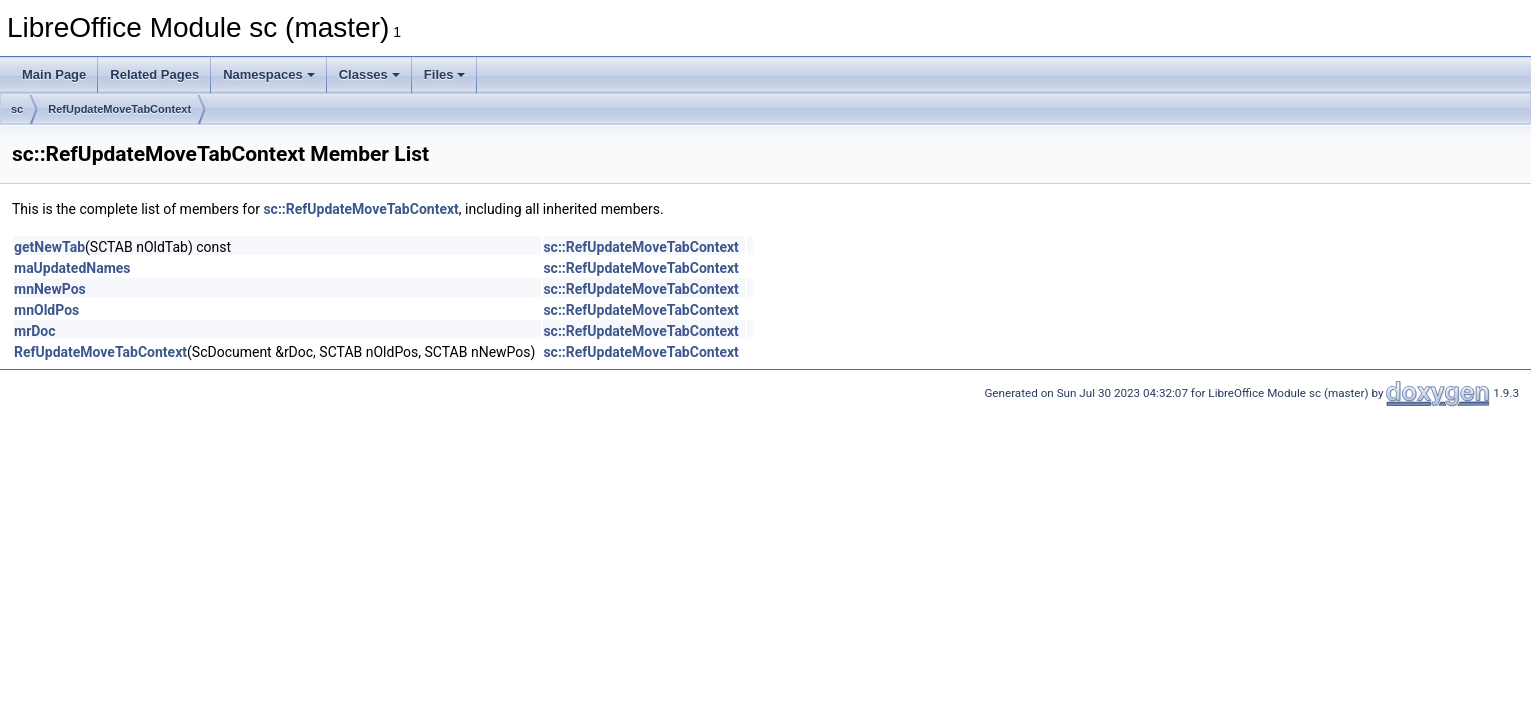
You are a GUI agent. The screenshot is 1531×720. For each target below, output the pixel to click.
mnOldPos (46, 310)
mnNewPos (50, 289)
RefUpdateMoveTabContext (119, 109)
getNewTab (49, 247)
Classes (369, 74)
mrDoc (35, 331)
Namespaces (269, 74)
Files (445, 74)
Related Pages (154, 74)
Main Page (54, 74)
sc (17, 109)
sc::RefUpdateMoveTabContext (360, 209)
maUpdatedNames (72, 268)
